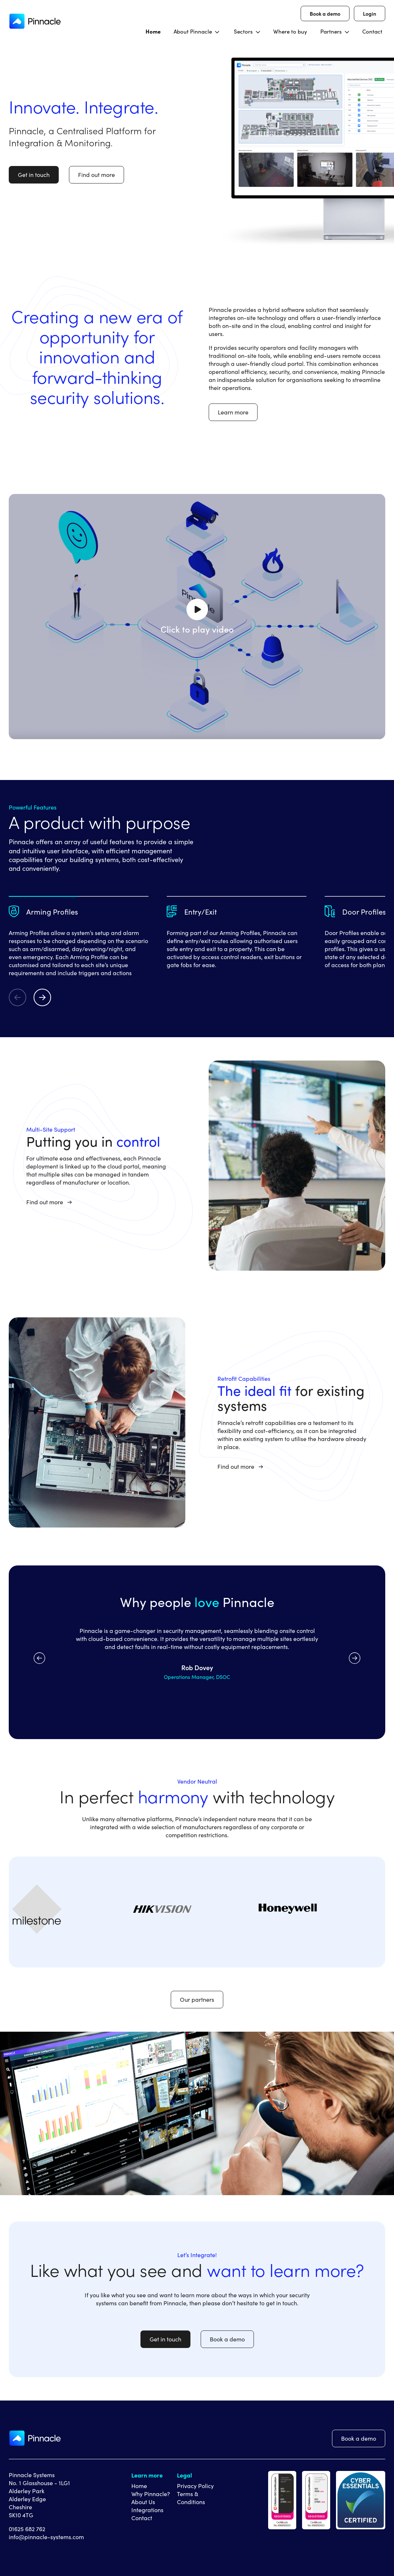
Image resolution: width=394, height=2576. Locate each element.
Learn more (233, 412)
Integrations (147, 2510)
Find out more (96, 174)
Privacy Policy (195, 2486)
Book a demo (325, 13)
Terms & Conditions (191, 2498)
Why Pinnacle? (150, 2494)
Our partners (197, 1999)
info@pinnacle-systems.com (46, 2537)
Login (369, 13)
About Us (143, 2502)
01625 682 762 (27, 2529)
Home (139, 2486)
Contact (141, 2518)
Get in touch (34, 174)
